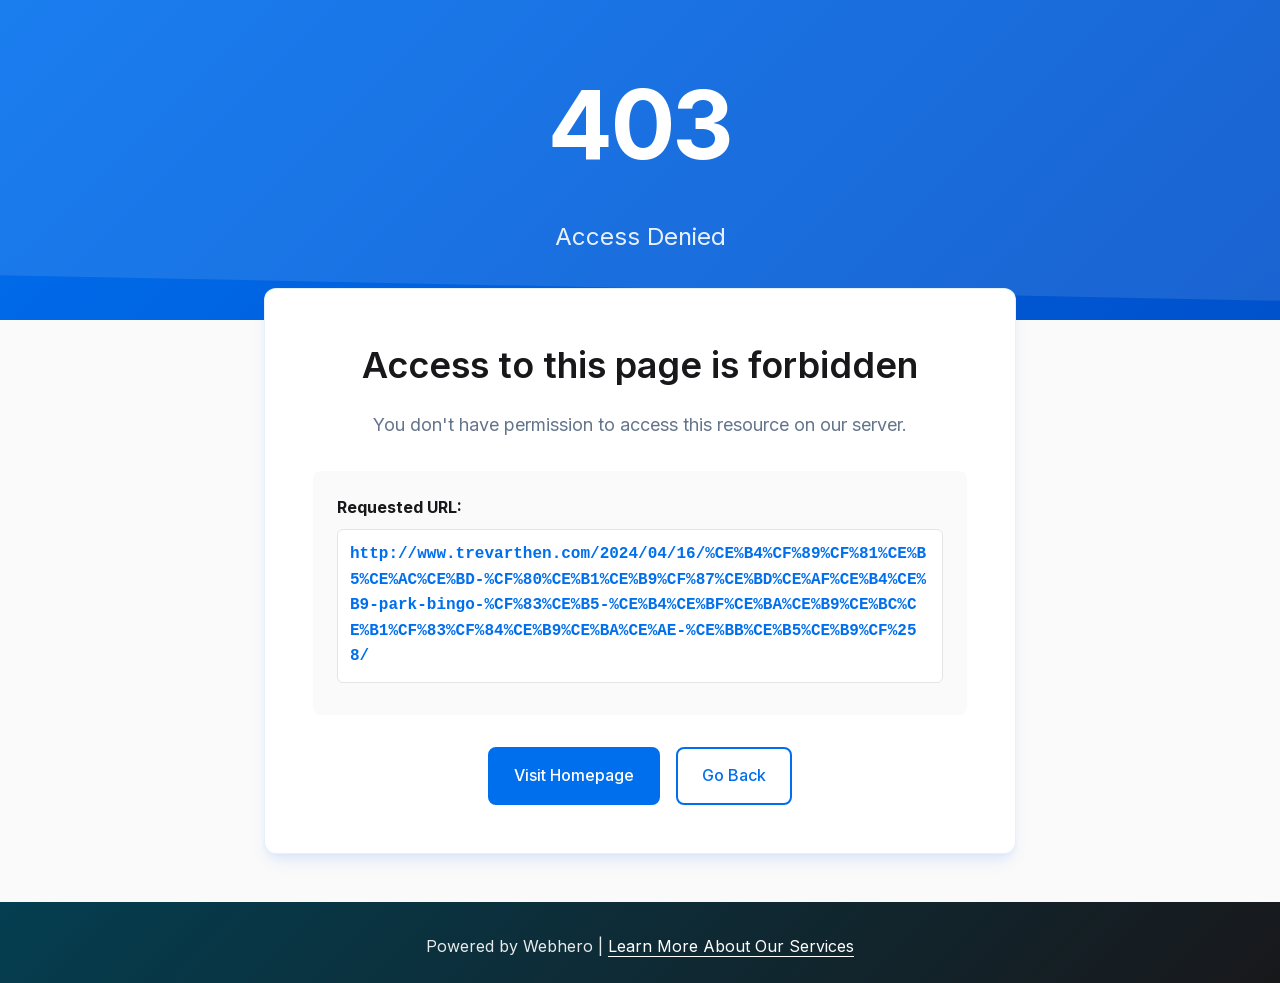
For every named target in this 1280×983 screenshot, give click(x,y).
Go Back (734, 775)
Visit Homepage (574, 775)
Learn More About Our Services (731, 946)
